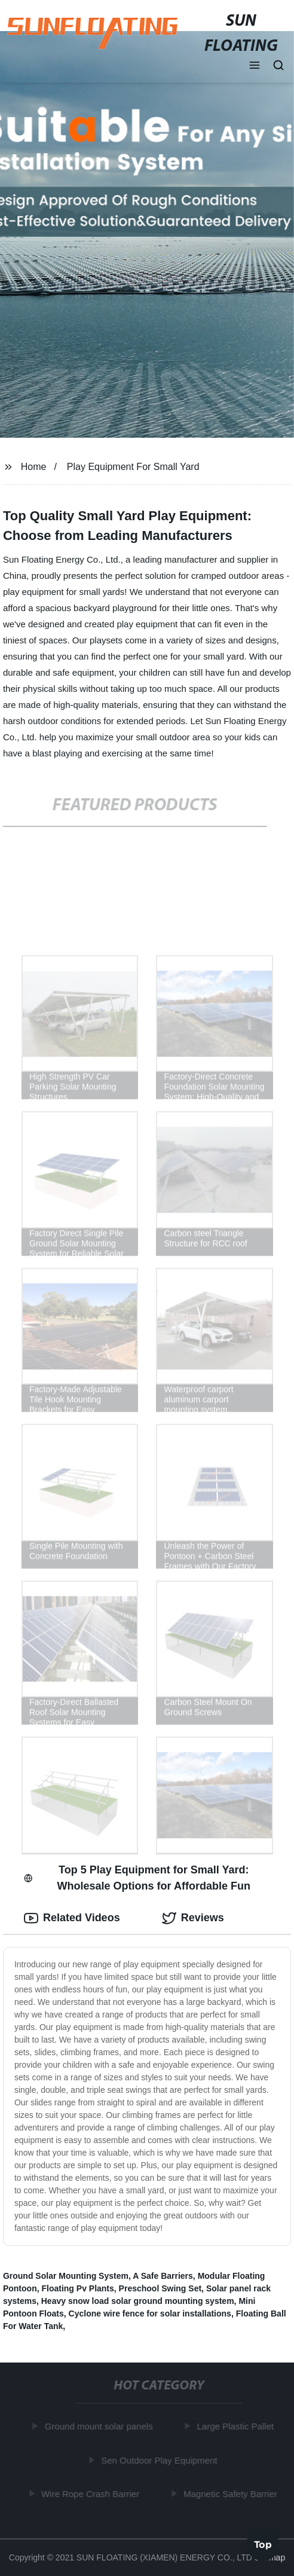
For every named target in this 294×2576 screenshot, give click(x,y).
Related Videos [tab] (72, 1918)
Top (263, 2543)
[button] (254, 66)
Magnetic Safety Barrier (231, 2494)
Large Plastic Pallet (236, 2426)
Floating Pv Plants (77, 2288)
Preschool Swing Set (160, 2288)
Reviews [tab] (193, 1918)
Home (34, 467)
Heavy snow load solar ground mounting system (137, 2301)
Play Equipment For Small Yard (133, 467)
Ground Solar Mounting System (65, 2276)
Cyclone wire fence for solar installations (150, 2313)
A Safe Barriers (163, 2276)
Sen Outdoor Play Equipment (160, 2460)
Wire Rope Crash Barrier (91, 2494)
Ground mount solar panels (99, 2426)
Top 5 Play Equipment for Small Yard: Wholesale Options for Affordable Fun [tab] (137, 1878)
